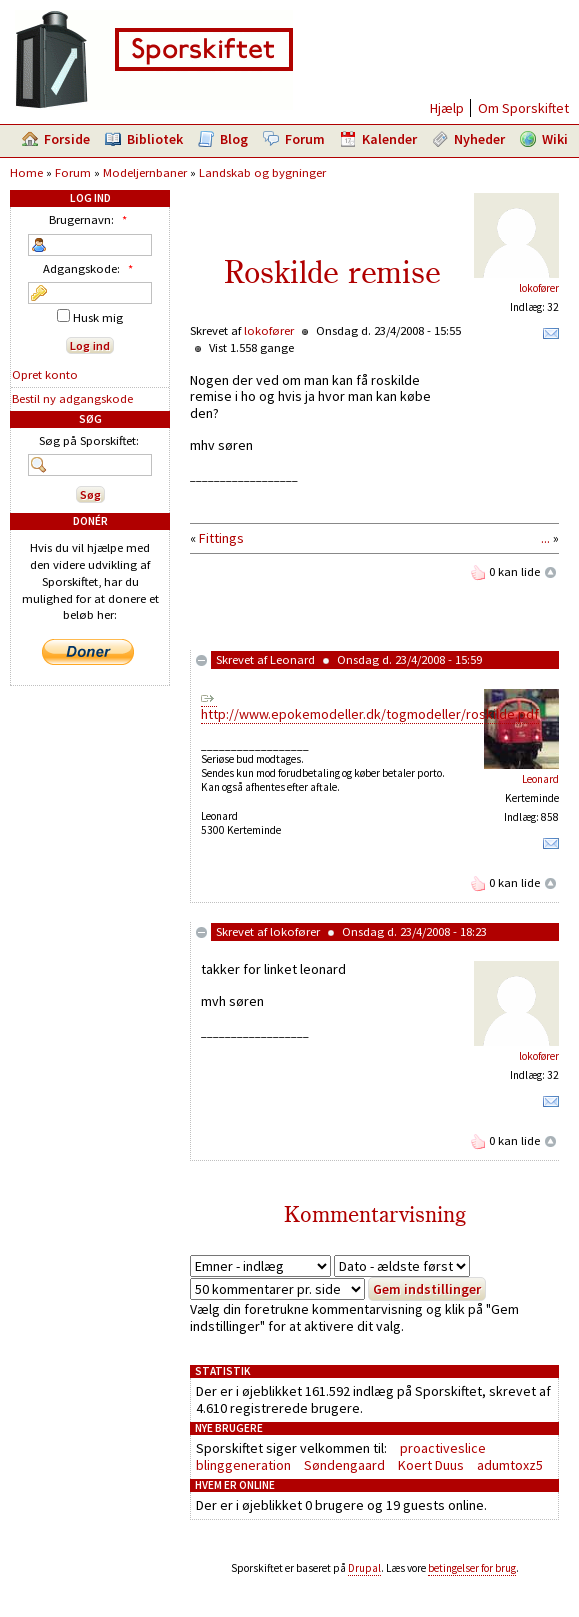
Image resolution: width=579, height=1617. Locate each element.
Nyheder (479, 139)
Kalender (389, 139)
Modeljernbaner (145, 172)
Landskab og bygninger (262, 172)
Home (26, 172)
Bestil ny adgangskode (72, 398)
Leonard (292, 659)
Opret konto (45, 374)
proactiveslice (443, 1448)
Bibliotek (155, 139)
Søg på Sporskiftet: (89, 440)
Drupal (364, 1568)
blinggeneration (243, 1465)
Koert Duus (431, 1465)
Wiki (555, 139)
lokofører (539, 288)
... (545, 538)
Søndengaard (344, 1465)
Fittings (221, 538)
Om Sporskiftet (523, 108)
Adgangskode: (90, 268)
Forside (67, 139)
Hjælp (447, 108)
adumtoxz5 (510, 1465)
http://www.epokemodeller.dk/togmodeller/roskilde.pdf (370, 714)
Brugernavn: (90, 219)
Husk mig (90, 317)
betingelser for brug (472, 1568)
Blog (234, 139)
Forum (305, 139)
